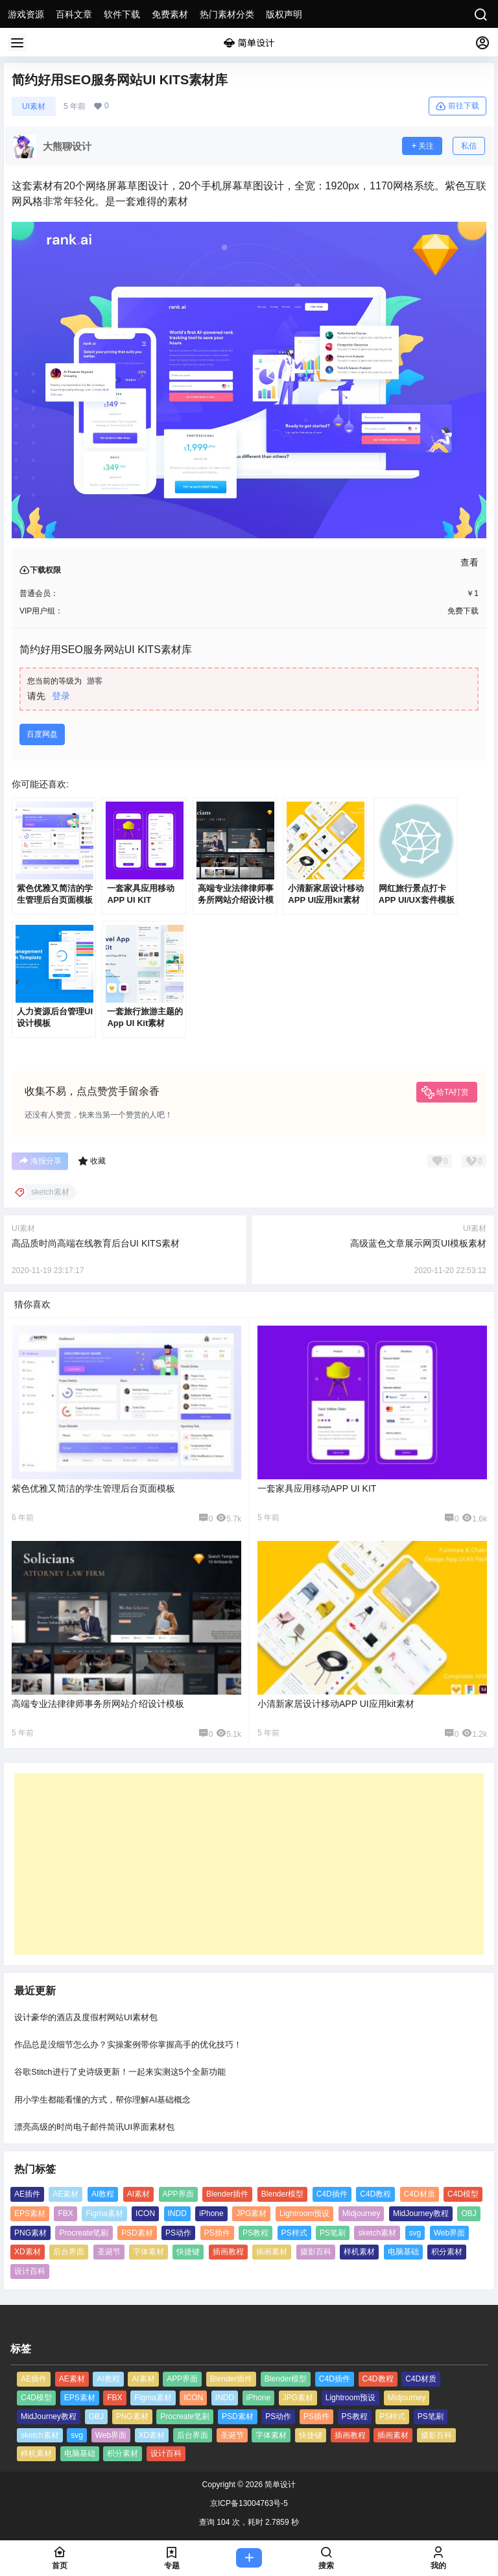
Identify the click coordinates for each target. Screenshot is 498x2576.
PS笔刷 (333, 2232)
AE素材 (65, 2194)
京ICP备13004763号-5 (249, 2503)
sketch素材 (377, 2232)
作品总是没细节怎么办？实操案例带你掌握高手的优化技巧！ (128, 2044)
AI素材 (138, 2194)
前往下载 (457, 106)
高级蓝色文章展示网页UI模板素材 (418, 1243)
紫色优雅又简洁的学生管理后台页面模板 (93, 1488)
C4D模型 (463, 2194)
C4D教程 (375, 2194)
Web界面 (449, 2232)
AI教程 (102, 2194)
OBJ (468, 2213)
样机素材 (359, 2252)
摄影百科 (315, 2252)
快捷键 (188, 2252)
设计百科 (29, 2271)
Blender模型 (282, 2194)
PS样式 (294, 2232)
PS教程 (255, 2232)
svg (415, 2232)
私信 (469, 145)
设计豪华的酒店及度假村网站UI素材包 (86, 2017)
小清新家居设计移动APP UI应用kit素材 (335, 1704)
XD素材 (27, 2252)
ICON (145, 2213)
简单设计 (279, 2484)
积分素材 (446, 2252)
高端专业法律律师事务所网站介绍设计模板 (98, 1704)
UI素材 (33, 106)
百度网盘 (42, 734)
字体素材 (148, 2252)
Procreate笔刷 (83, 2232)
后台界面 (68, 2252)
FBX (65, 2213)
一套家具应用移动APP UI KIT (316, 1488)
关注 (422, 145)
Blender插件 (227, 2194)
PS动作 (178, 2232)
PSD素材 (137, 2232)
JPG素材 (251, 2213)
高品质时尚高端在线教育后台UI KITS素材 (96, 1243)
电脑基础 (403, 2252)
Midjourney (361, 2213)
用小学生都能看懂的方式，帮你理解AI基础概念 (102, 2100)
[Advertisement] (249, 1864)
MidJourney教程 (421, 2213)
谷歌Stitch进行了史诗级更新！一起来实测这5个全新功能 (120, 2072)
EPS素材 (29, 2213)
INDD (177, 2213)
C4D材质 (419, 2194)
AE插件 (27, 2194)
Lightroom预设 (304, 2213)
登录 (61, 696)
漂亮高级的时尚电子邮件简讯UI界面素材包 (94, 2127)
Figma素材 (104, 2213)
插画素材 (271, 2252)
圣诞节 (109, 2252)
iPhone (211, 2213)
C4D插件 (332, 2194)
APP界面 (178, 2194)
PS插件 (217, 2232)
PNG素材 (30, 2232)
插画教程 (228, 2252)
